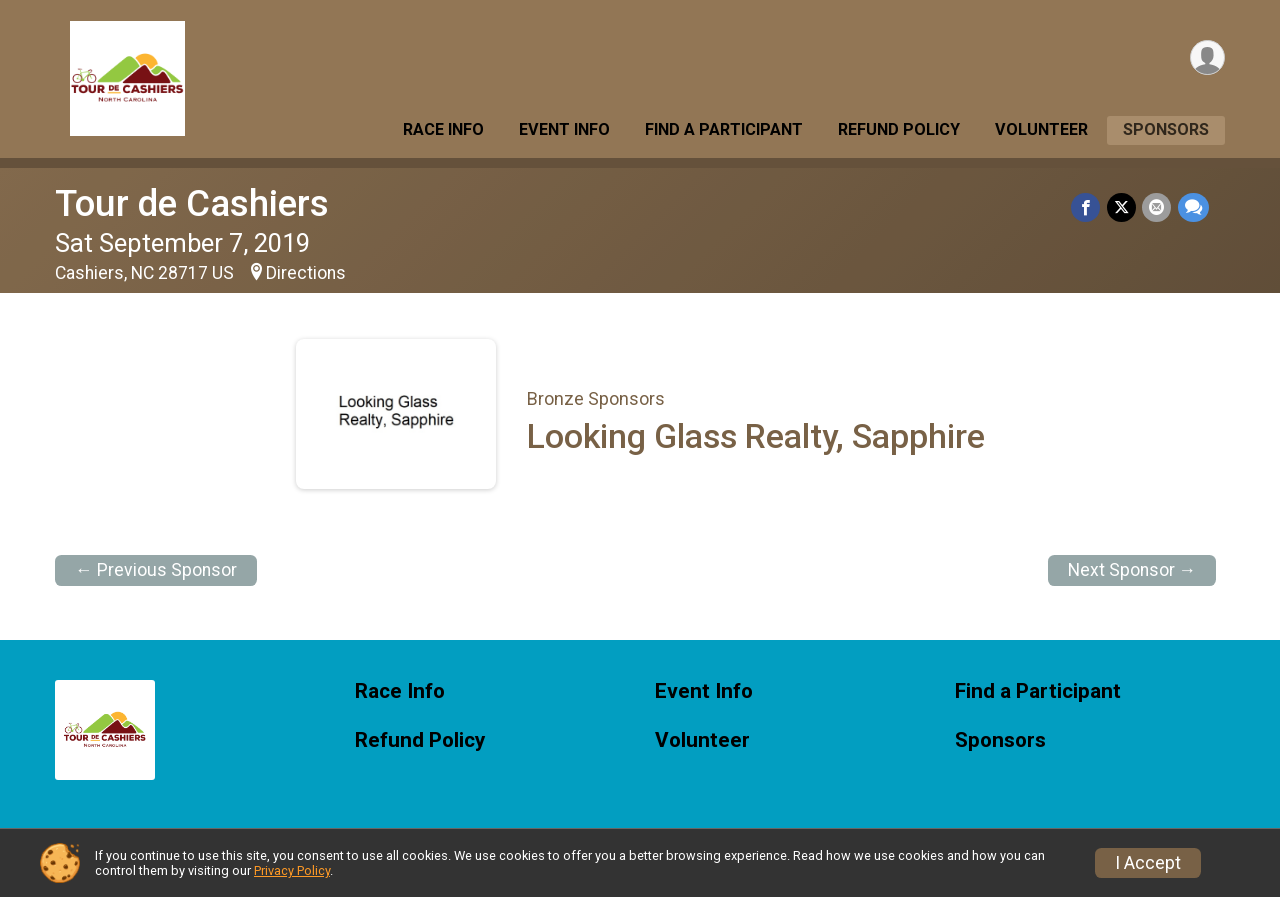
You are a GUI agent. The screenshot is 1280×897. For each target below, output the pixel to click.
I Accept (1148, 863)
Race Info (443, 129)
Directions (306, 273)
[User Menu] (1206, 58)
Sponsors (1166, 129)
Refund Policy (899, 129)
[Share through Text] (1193, 207)
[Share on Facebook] (1087, 207)
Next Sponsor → (1132, 570)
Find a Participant (724, 129)
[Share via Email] (1157, 207)
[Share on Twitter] (1122, 207)
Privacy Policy (292, 870)
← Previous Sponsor (156, 570)
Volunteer (1041, 129)
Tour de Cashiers (192, 203)
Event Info (564, 129)
